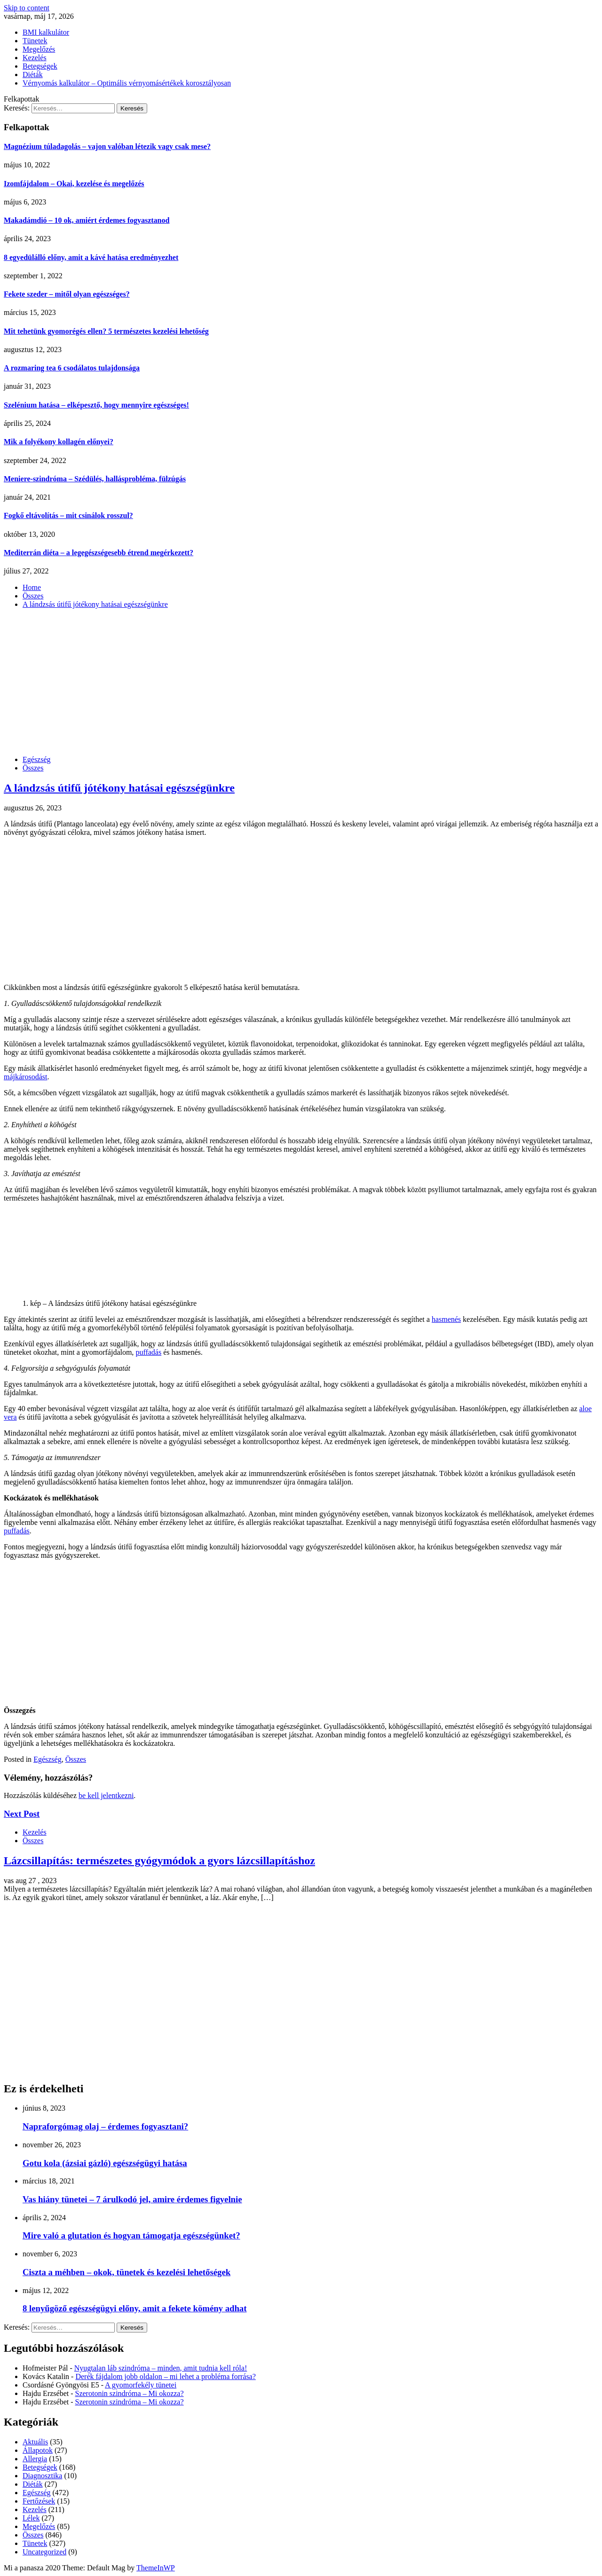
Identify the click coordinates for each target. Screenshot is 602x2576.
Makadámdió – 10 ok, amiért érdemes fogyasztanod (86, 220)
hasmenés (446, 1319)
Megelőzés (39, 49)
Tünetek (35, 41)
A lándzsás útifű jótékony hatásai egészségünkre (119, 788)
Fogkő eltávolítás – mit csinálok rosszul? (68, 515)
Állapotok (38, 2450)
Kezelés (35, 58)
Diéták (33, 75)
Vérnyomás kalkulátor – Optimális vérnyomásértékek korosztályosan (127, 83)
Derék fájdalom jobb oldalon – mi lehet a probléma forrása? (165, 2376)
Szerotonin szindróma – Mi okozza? (129, 2393)
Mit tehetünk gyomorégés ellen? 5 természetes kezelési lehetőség (106, 331)
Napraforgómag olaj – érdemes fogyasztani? (105, 2126)
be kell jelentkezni (106, 1795)
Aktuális (35, 2442)
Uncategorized (44, 2552)
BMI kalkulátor (46, 32)
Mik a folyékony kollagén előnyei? (58, 442)
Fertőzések (39, 2501)
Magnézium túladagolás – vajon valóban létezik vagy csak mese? (107, 146)
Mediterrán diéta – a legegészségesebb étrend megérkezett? (98, 553)
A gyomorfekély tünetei (140, 2385)
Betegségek (40, 66)
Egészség (37, 759)
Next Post (22, 1814)
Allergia (35, 2459)
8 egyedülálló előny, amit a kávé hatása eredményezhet (91, 257)
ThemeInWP (155, 2568)
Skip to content (26, 8)
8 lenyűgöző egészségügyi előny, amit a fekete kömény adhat (134, 2308)
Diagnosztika (42, 2476)
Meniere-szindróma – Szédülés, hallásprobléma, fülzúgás (95, 479)
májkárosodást (25, 1077)
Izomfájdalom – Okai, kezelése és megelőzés (74, 184)
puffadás (148, 1352)
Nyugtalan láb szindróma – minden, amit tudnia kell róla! (160, 2368)
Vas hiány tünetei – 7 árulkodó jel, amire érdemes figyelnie (132, 2199)
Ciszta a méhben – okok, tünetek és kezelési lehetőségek (126, 2272)
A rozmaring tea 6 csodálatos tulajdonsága (72, 368)
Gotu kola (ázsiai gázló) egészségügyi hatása (105, 2163)
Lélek (31, 2518)
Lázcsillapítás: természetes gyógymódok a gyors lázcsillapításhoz (159, 1860)
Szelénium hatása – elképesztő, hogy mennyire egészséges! (96, 405)
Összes (33, 768)
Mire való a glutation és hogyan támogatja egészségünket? (131, 2235)
